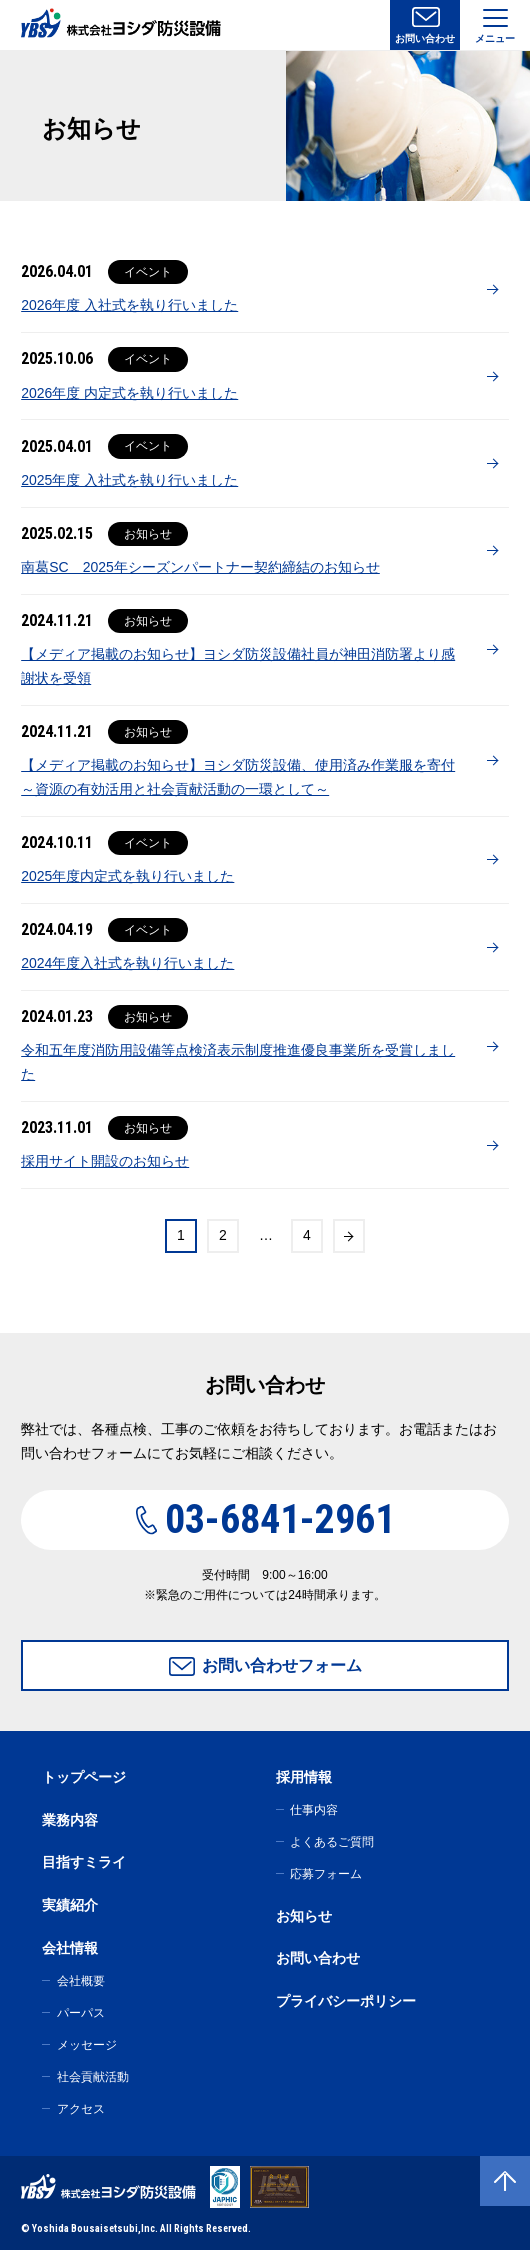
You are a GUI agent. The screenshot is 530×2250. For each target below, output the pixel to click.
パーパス (81, 2013)
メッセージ (87, 2045)
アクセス (81, 2109)
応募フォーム (326, 1874)
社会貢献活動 (93, 2077)
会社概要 (81, 1981)
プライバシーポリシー (346, 2001)
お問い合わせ (425, 38)
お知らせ (304, 1916)
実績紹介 (70, 1905)
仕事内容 (314, 1810)
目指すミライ (84, 1862)
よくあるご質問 (332, 1842)
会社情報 (70, 1948)
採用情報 (304, 1777)
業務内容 (70, 1820)
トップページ (84, 1777)
